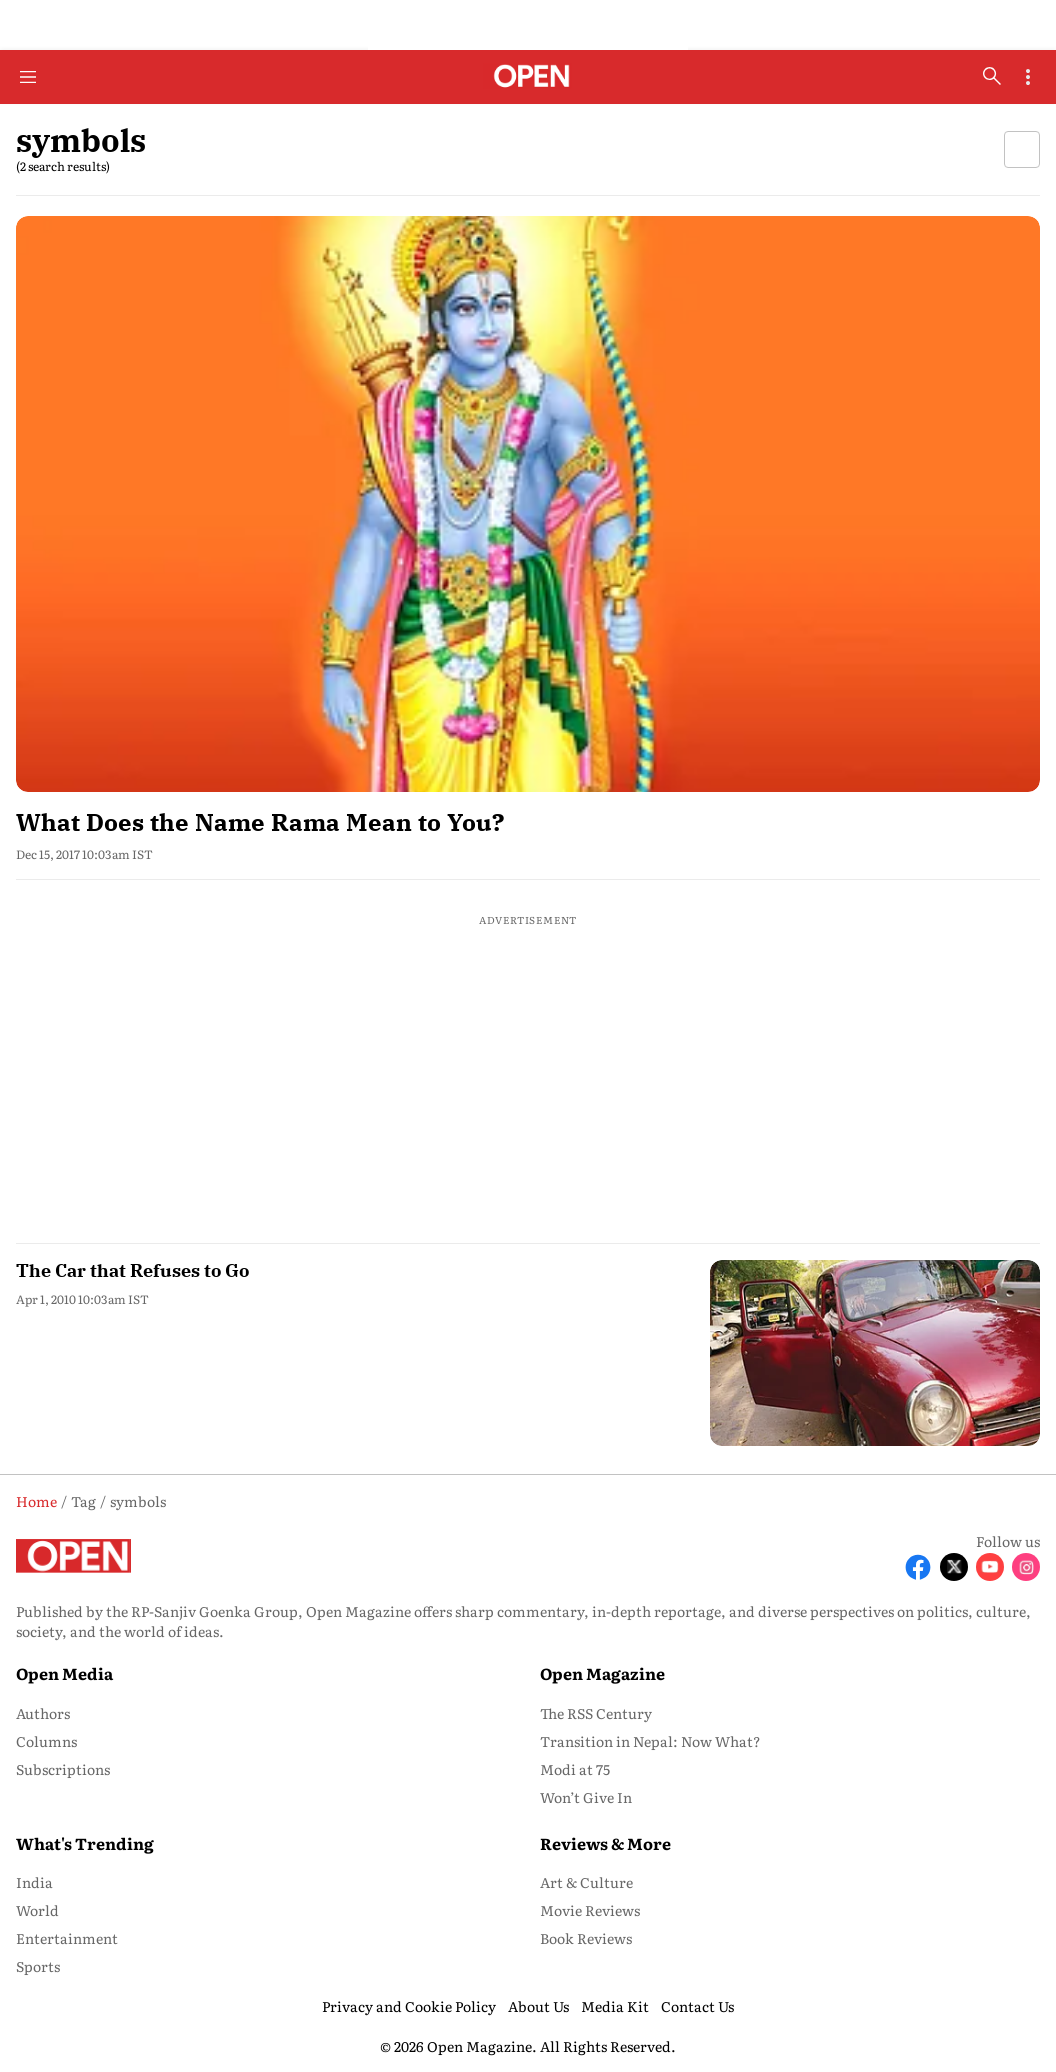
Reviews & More (605, 1843)
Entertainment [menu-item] (67, 1938)
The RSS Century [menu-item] (596, 1713)
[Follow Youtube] (990, 1567)
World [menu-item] (37, 1910)
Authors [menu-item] (43, 1713)
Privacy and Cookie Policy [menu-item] (409, 2006)
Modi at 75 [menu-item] (575, 1769)
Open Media (64, 1673)
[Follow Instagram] (1026, 1567)
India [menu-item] (34, 1882)
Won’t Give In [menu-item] (586, 1797)
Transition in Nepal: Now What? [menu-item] (650, 1741)
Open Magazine (602, 1673)
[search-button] (992, 76)
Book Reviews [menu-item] (586, 1938)
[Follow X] (954, 1567)
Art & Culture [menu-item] (586, 1882)
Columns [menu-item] (46, 1741)
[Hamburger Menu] (28, 77)
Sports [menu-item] (38, 1966)
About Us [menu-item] (538, 2006)
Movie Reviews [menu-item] (590, 1910)
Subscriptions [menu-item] (63, 1769)
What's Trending (85, 1843)
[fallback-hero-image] (528, 504)
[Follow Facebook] (918, 1567)
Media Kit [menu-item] (615, 2006)
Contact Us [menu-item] (697, 2006)
